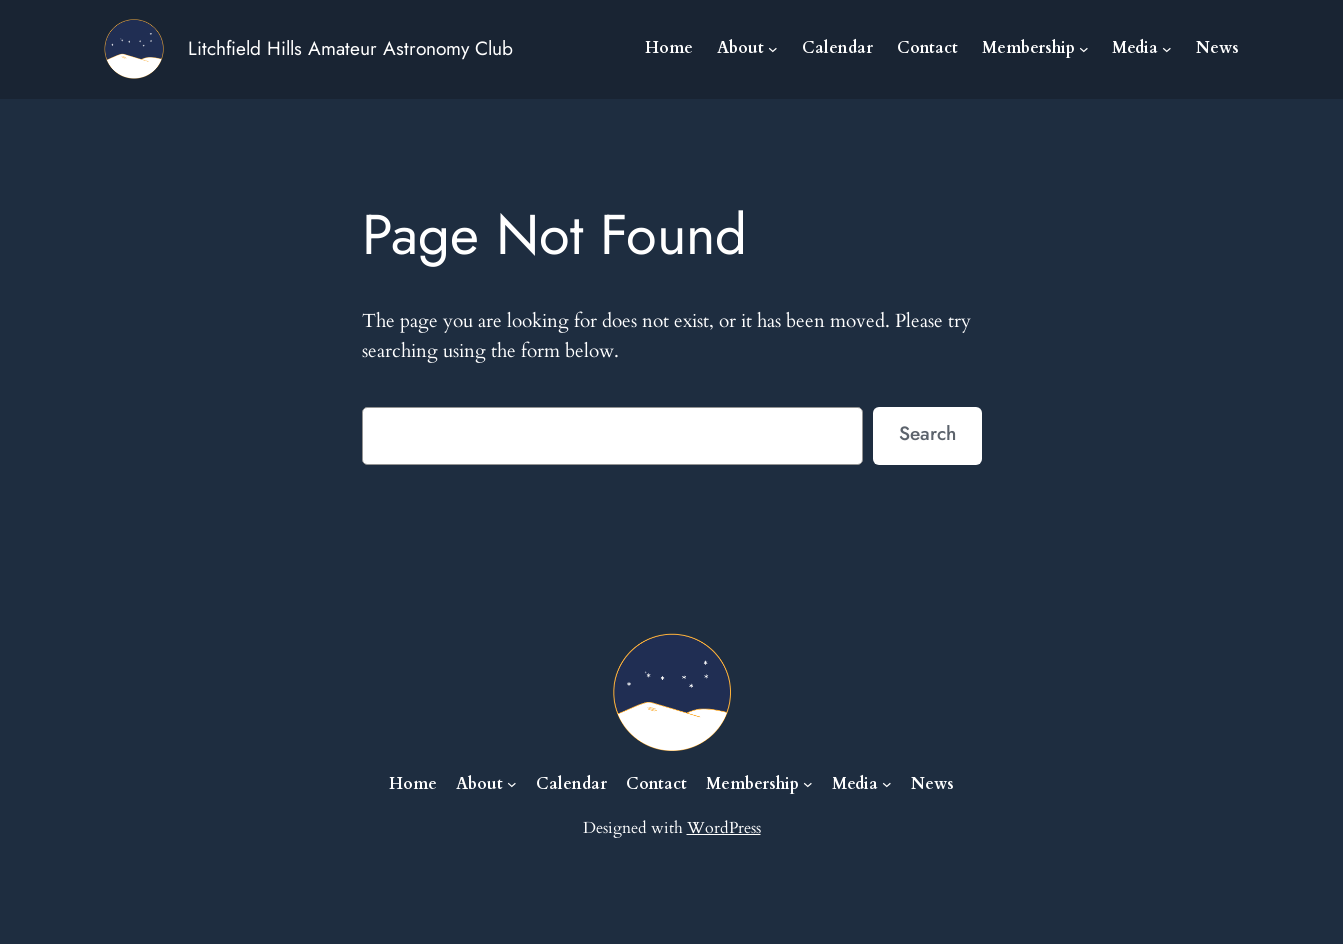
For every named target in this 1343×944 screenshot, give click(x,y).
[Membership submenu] (1084, 49)
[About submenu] (773, 49)
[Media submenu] (1167, 49)
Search (927, 433)
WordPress (724, 828)
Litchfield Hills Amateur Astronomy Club (350, 48)
